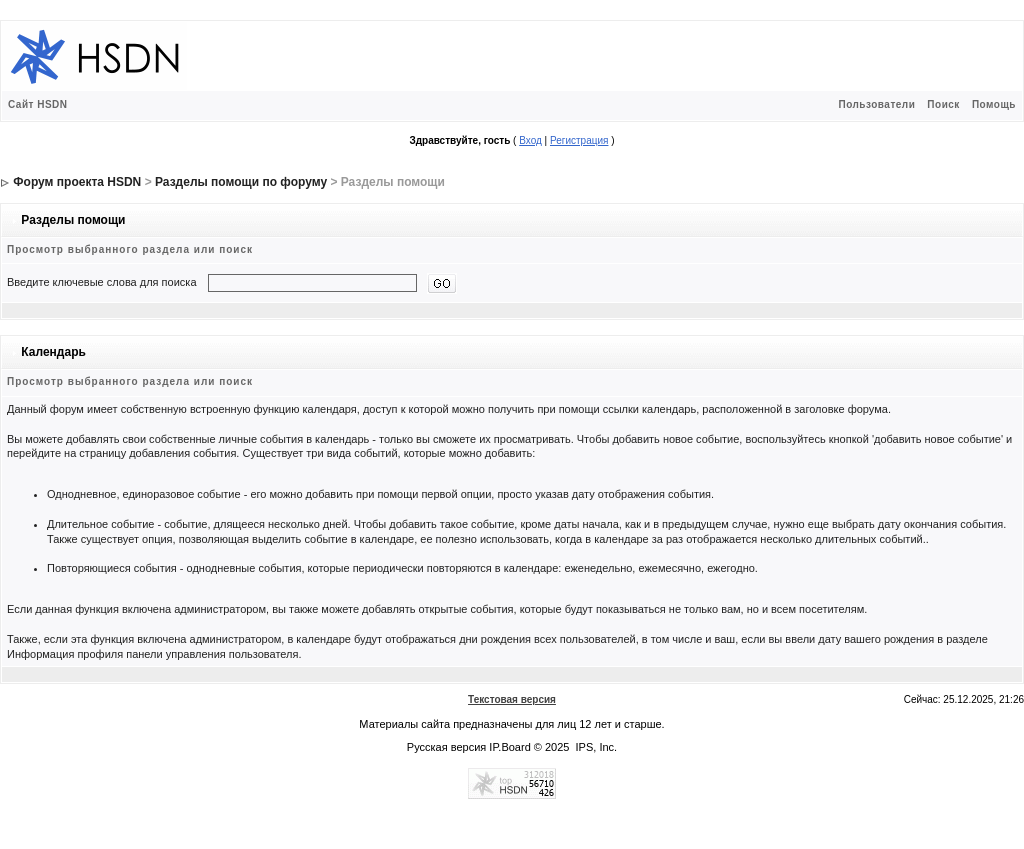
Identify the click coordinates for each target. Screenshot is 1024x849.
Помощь (994, 104)
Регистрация (579, 140)
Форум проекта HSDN (77, 182)
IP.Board (509, 747)
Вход (530, 140)
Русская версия (446, 747)
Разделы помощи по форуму (241, 182)
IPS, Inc (595, 747)
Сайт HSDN (38, 104)
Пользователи (876, 104)
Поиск (943, 104)
